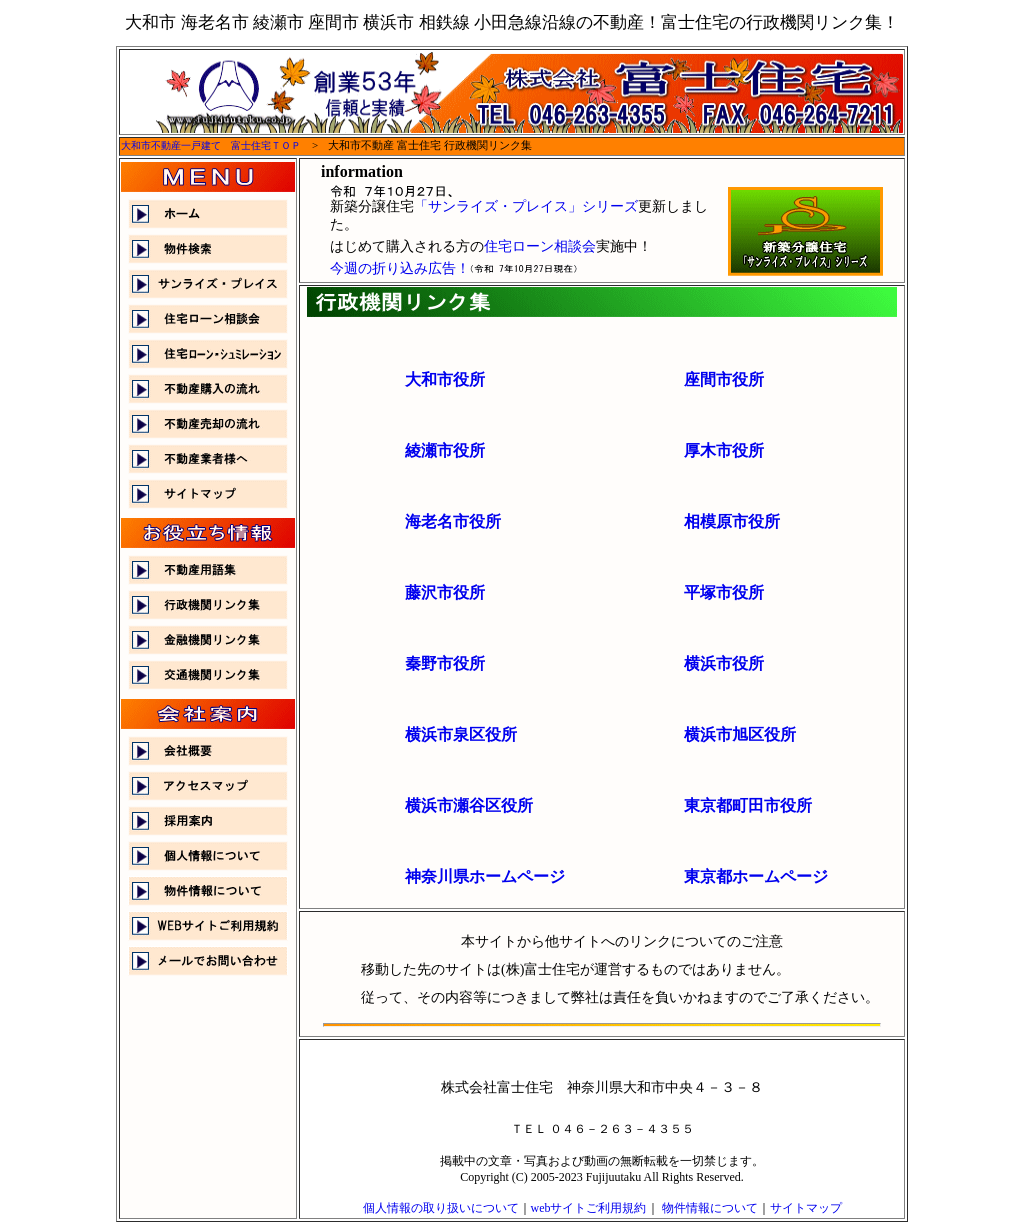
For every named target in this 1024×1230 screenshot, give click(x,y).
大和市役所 (445, 379)
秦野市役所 (445, 663)
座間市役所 (724, 379)
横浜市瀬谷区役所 (469, 805)
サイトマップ (806, 1208)
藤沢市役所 (445, 592)
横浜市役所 (724, 663)
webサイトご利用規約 (589, 1208)
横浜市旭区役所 (740, 734)
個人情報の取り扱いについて (441, 1208)
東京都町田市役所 (748, 805)
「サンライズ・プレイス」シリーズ (526, 206)
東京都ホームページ (756, 876)
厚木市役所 (724, 450)
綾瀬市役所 (445, 450)
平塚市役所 (724, 592)
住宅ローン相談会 (540, 246)
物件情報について (710, 1208)
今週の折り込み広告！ (400, 268)
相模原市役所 (732, 521)
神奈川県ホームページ (485, 876)
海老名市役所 (453, 521)
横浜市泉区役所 (461, 734)
